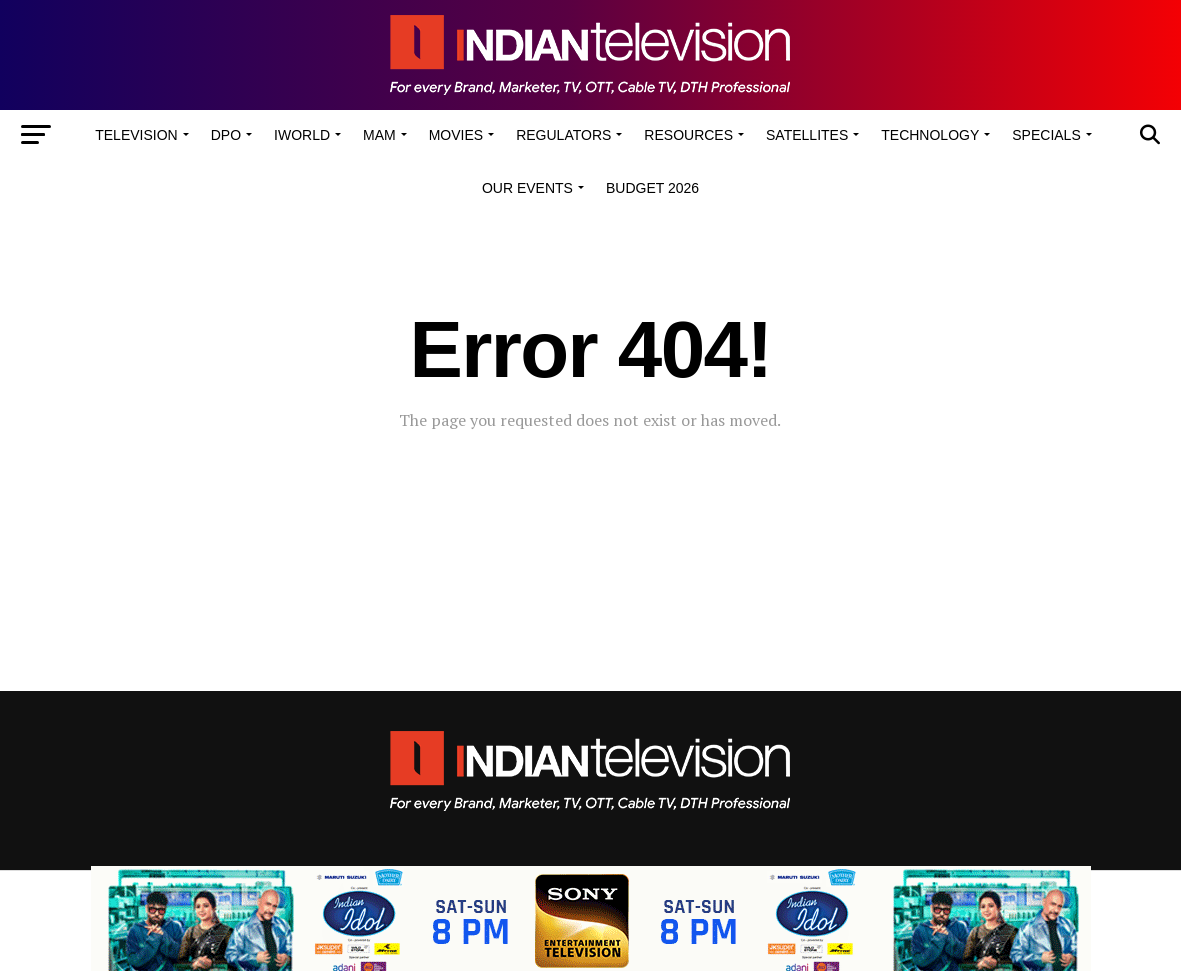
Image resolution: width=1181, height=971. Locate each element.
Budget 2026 (652, 188)
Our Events (527, 188)
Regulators (563, 135)
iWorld (302, 135)
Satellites (807, 135)
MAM (379, 135)
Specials (1046, 135)
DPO (226, 135)
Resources (688, 135)
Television (136, 135)
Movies (456, 135)
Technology (930, 135)
